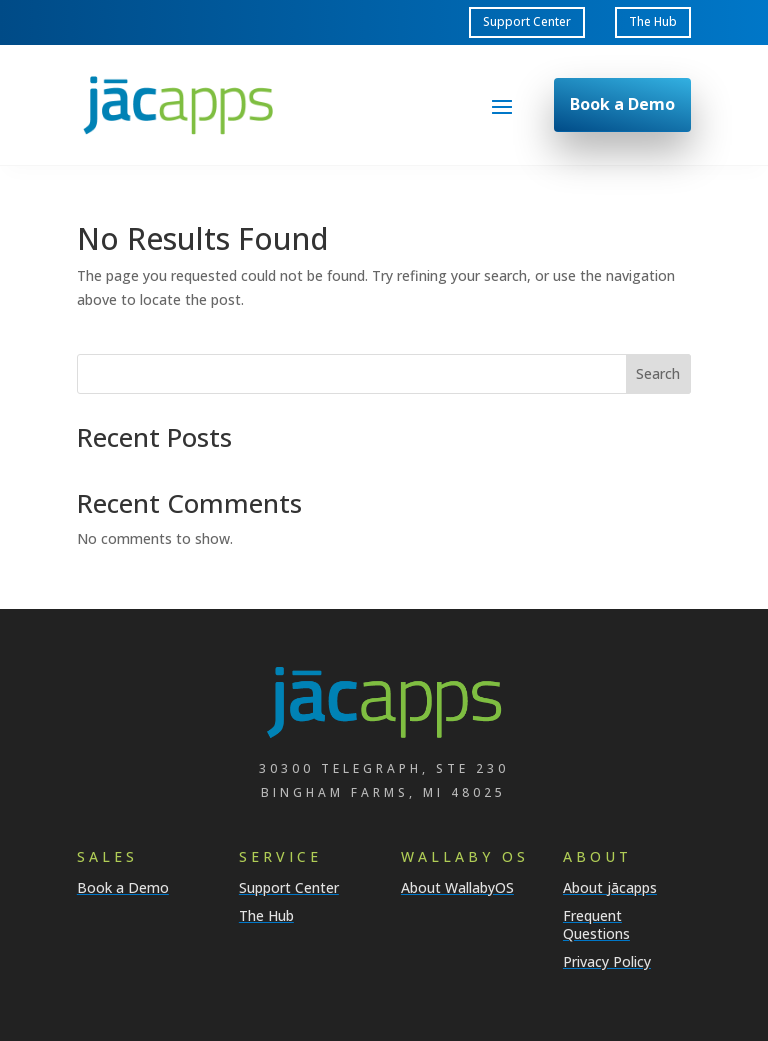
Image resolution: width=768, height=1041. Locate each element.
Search (658, 373)
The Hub (653, 21)
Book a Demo (622, 104)
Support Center (527, 21)
